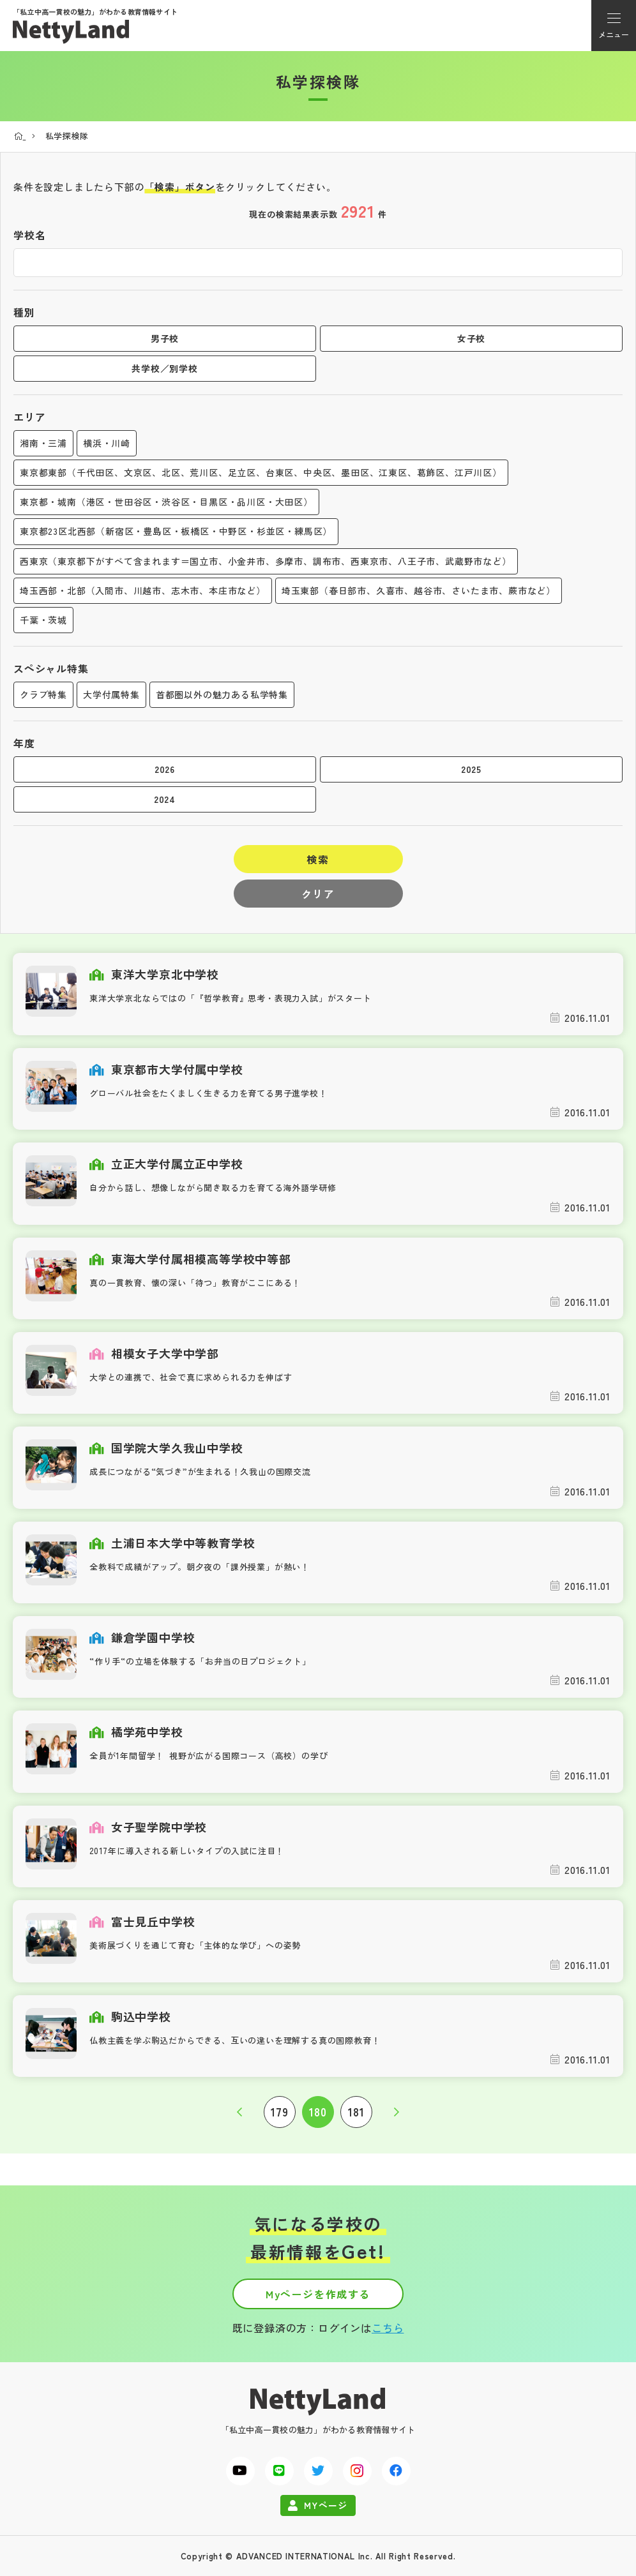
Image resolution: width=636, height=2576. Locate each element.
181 (356, 2112)
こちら (388, 2327)
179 (279, 2112)
